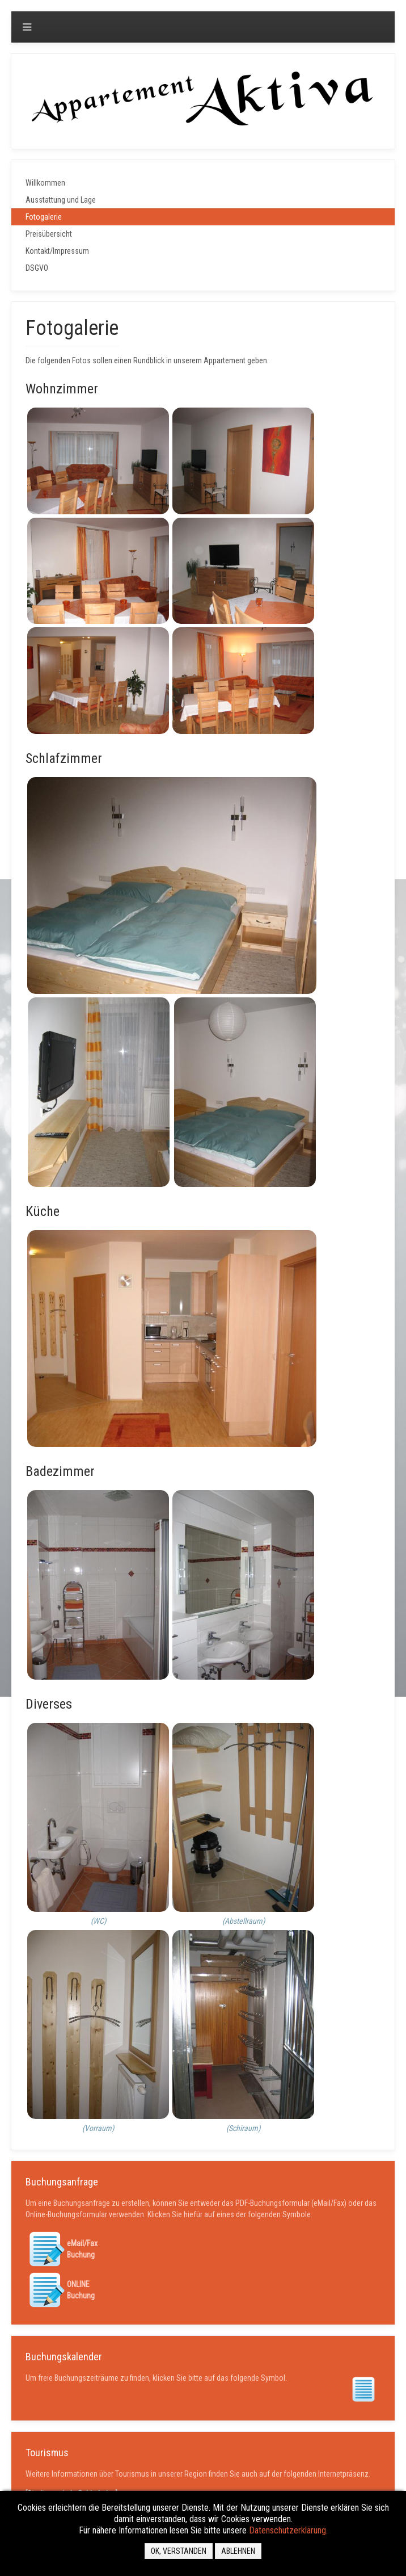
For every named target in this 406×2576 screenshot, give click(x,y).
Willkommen (45, 182)
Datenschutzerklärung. (288, 2530)
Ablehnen (238, 2551)
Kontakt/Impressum (57, 250)
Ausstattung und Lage (61, 199)
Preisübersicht (49, 233)
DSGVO (37, 267)
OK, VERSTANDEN (178, 2551)
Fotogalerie (44, 216)
